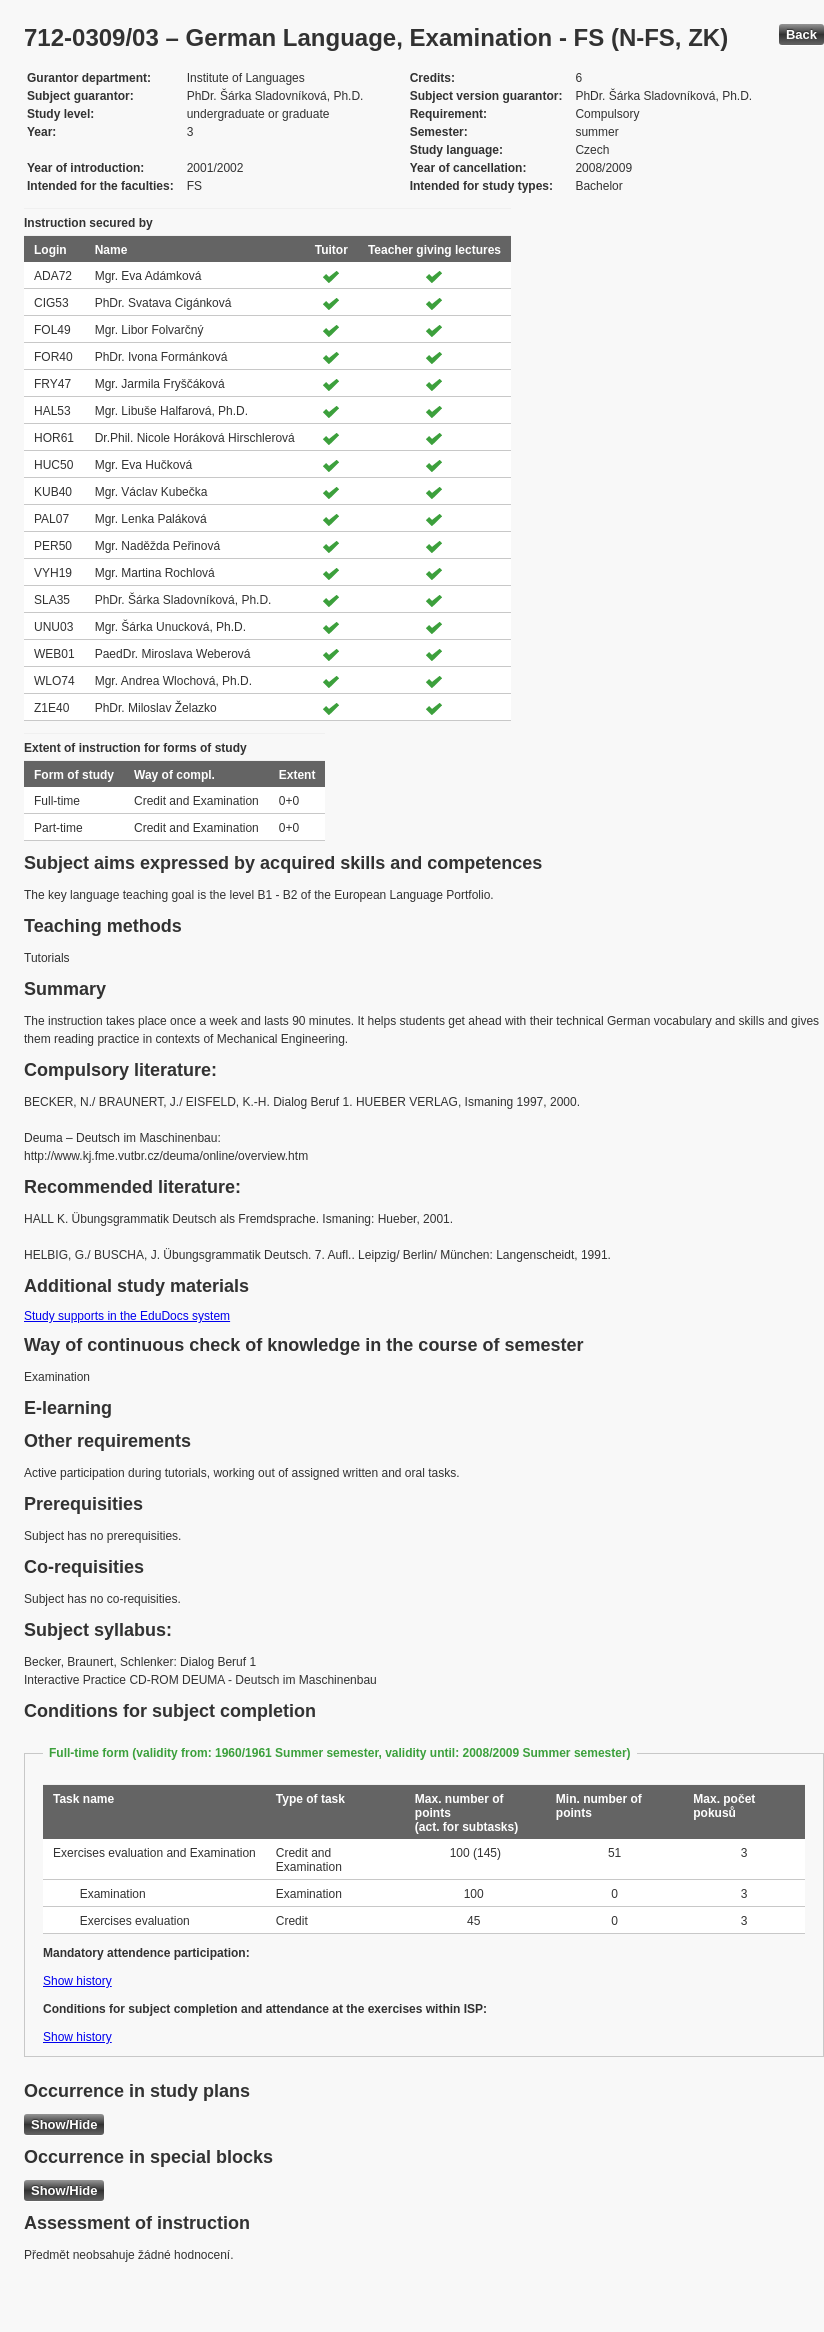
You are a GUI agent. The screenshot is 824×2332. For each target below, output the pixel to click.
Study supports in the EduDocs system (127, 1316)
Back (801, 34)
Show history (77, 1981)
